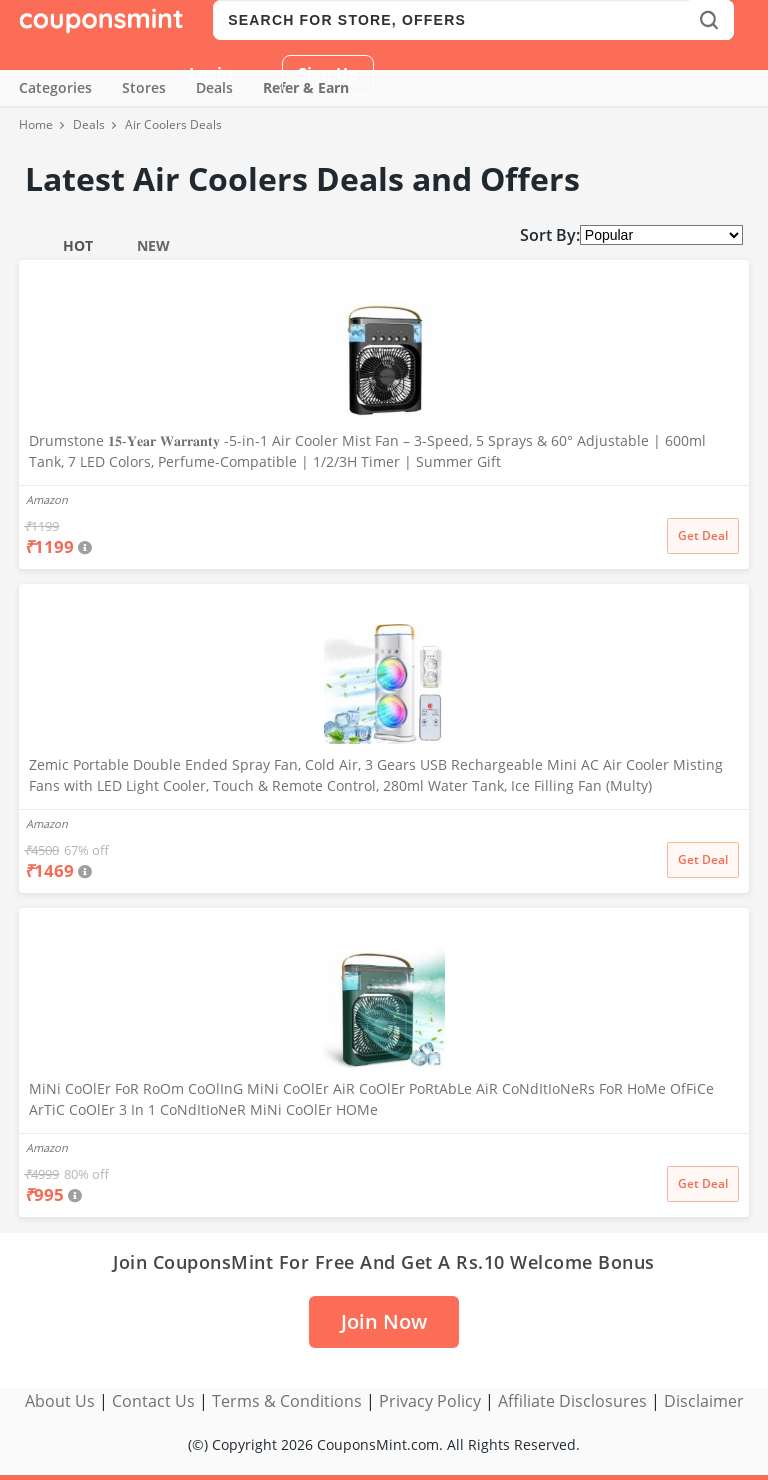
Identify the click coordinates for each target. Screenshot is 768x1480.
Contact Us (153, 1401)
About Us (60, 1401)
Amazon (47, 499)
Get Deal (703, 535)
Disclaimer (704, 1401)
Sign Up (328, 74)
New (153, 245)
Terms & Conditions (287, 1401)
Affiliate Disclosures (572, 1401)
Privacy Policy (430, 1401)
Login (211, 74)
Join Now (384, 1321)
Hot (78, 245)
